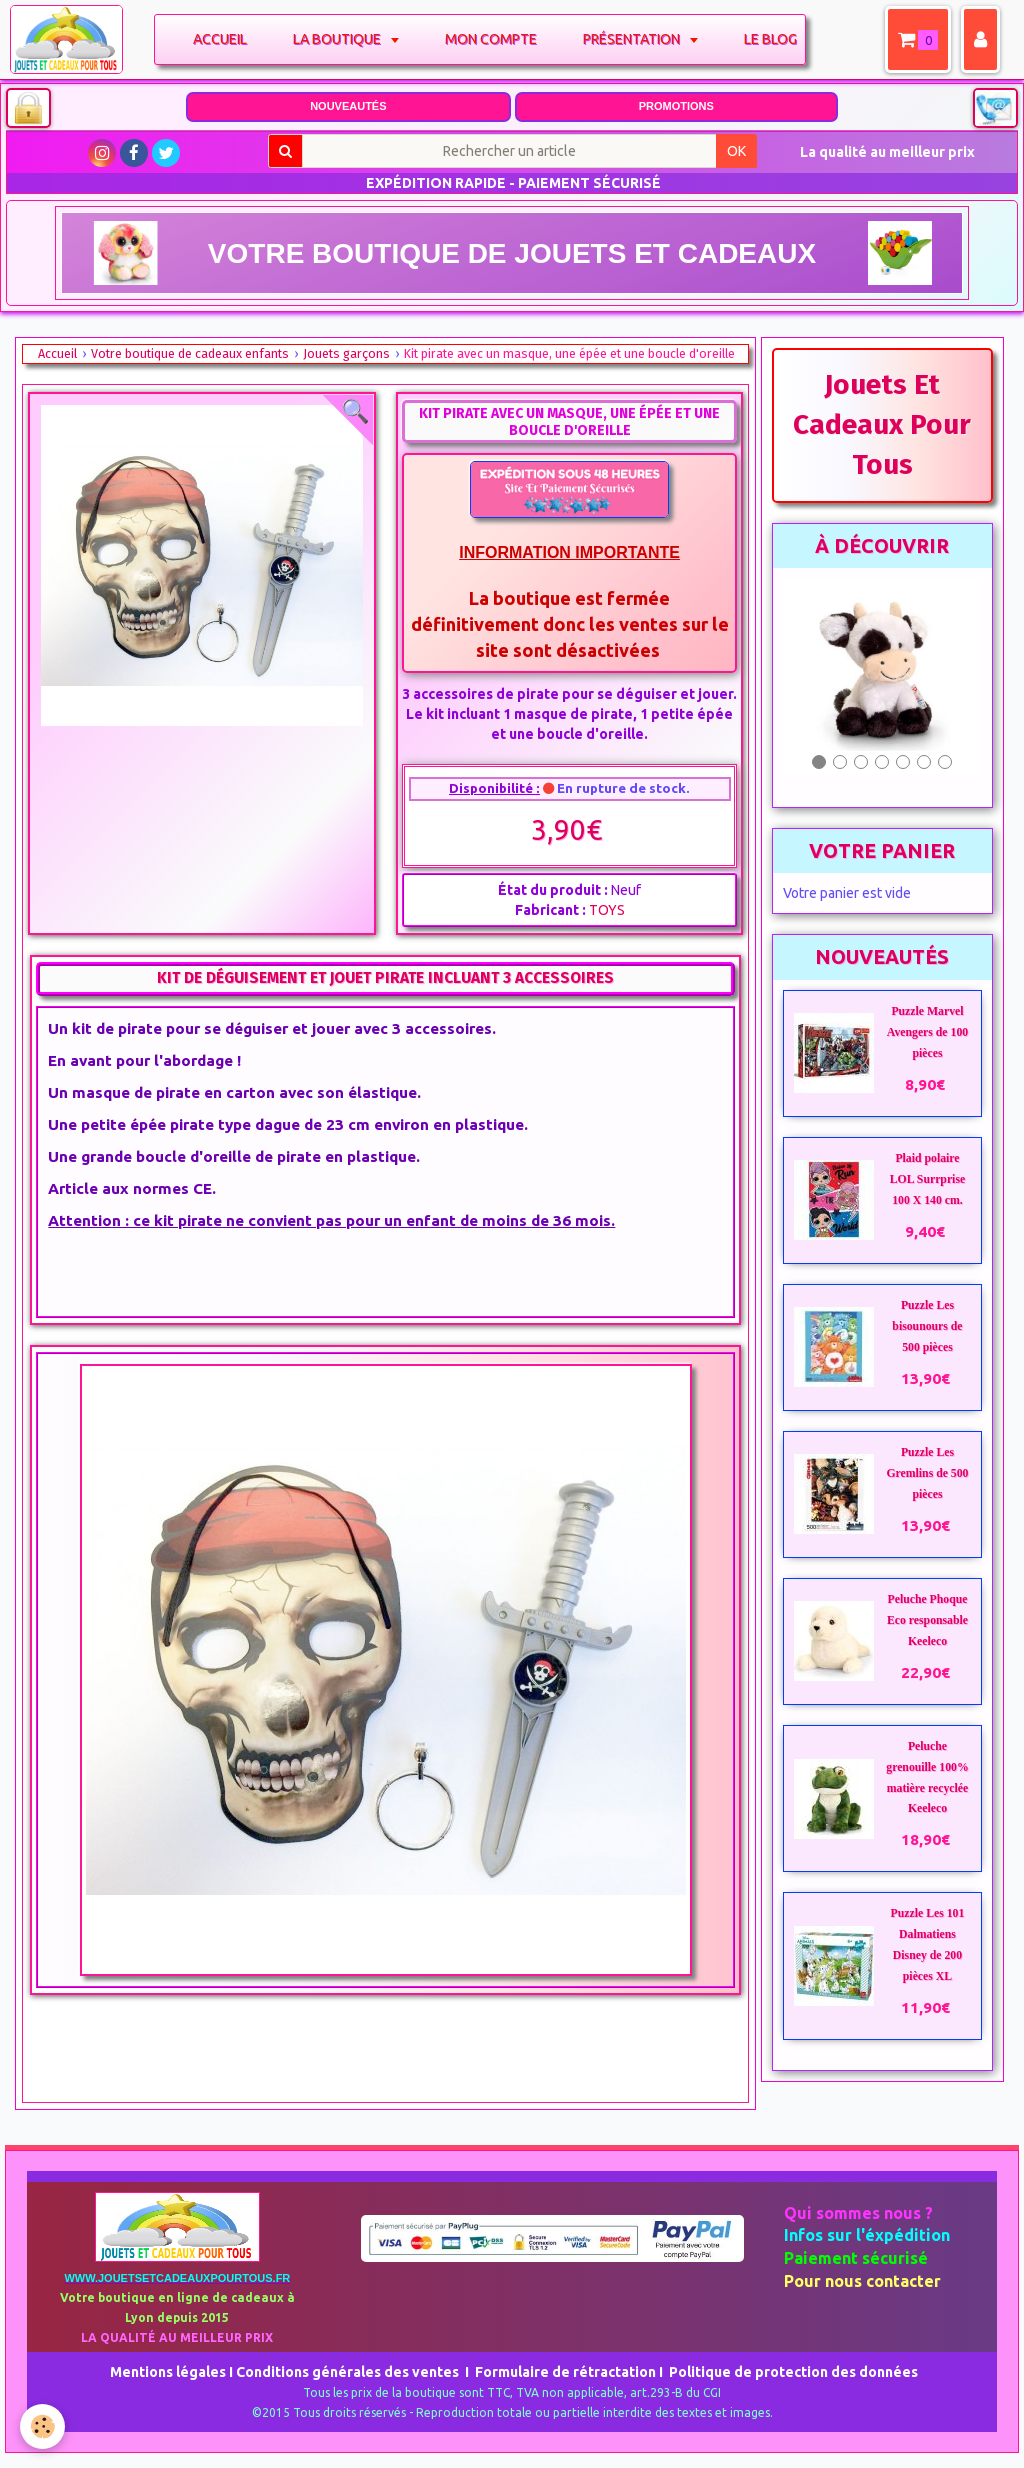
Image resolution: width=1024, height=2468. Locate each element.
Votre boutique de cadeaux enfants (190, 353)
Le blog (772, 39)
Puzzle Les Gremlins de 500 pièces (927, 1472)
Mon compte (493, 39)
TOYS (607, 910)
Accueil (222, 39)
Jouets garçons (346, 353)
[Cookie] (42, 2426)
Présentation (635, 39)
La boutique (340, 39)
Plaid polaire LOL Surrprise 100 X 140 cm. (927, 1179)
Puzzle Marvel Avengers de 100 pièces (927, 1032)
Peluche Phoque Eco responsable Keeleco (927, 1619)
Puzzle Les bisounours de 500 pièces (927, 1325)
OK (736, 151)
